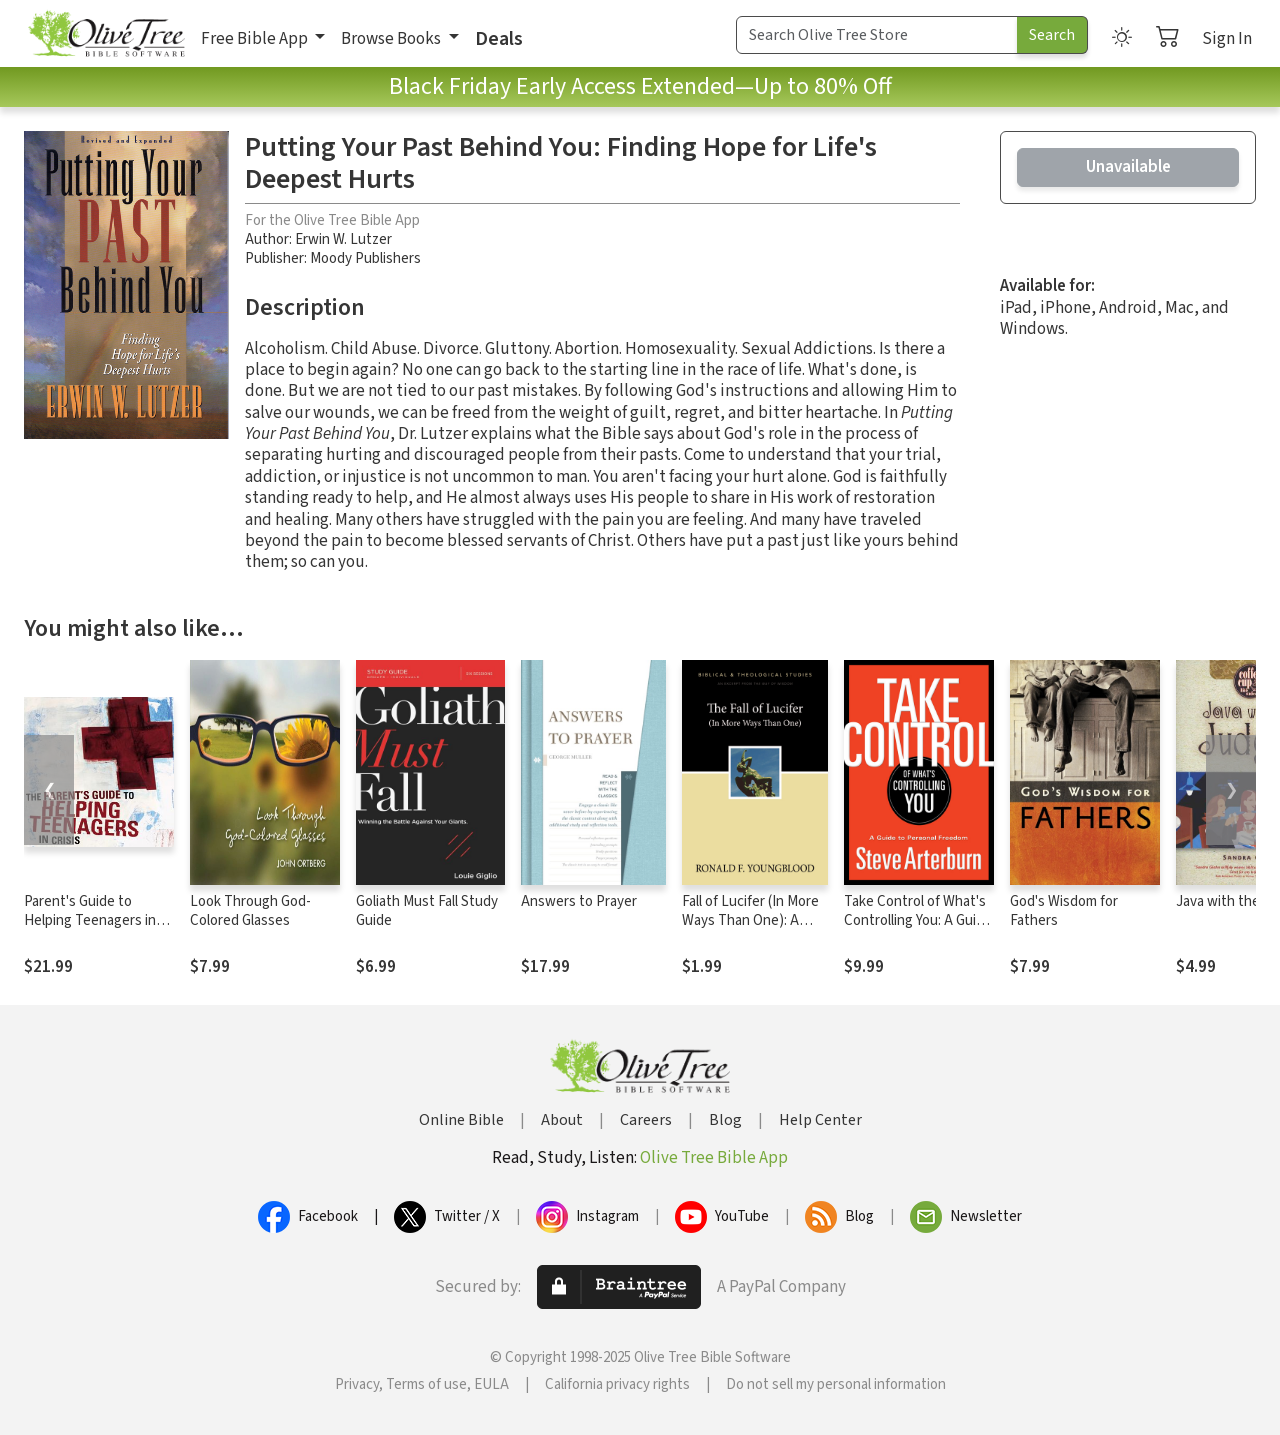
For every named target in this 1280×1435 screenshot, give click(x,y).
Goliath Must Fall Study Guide (427, 911)
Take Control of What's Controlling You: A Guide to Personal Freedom (918, 920)
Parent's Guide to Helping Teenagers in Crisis (90, 920)
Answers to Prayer (579, 901)
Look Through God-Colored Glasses (250, 911)
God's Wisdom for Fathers (1064, 911)
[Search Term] (877, 35)
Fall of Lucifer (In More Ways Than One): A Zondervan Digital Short (750, 930)
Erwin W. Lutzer (343, 239)
